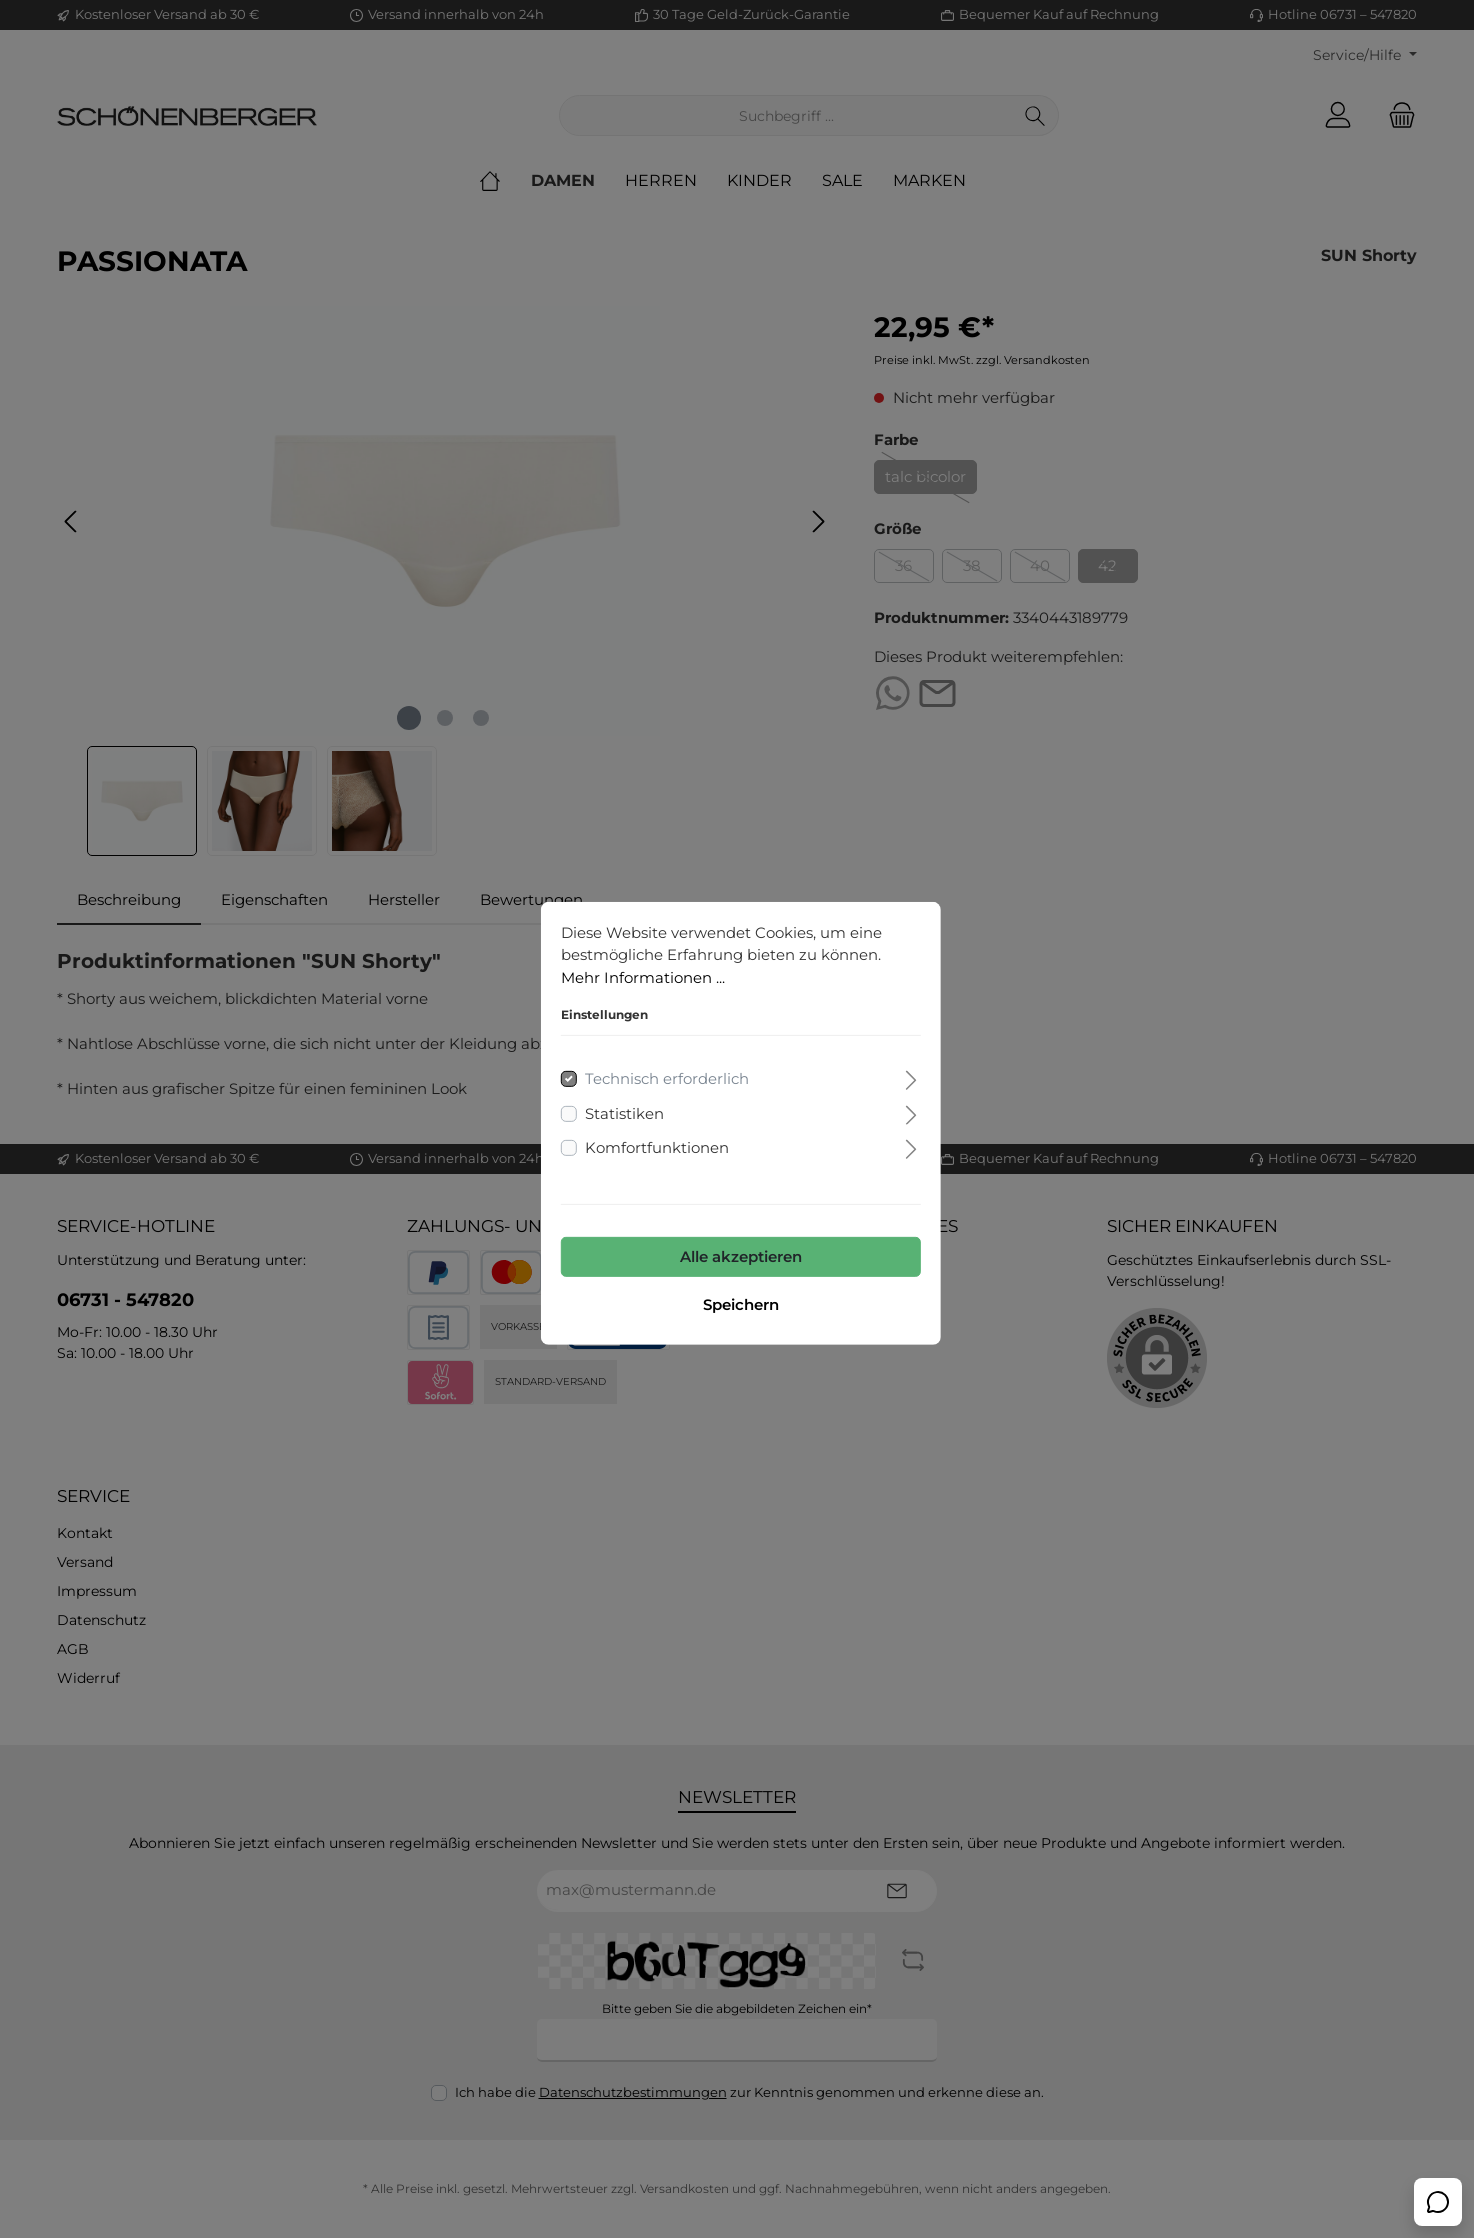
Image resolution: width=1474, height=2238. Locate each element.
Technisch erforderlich (663, 1074)
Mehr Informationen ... (639, 973)
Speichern (737, 1300)
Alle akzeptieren (737, 1252)
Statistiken (620, 1109)
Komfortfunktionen (653, 1143)
